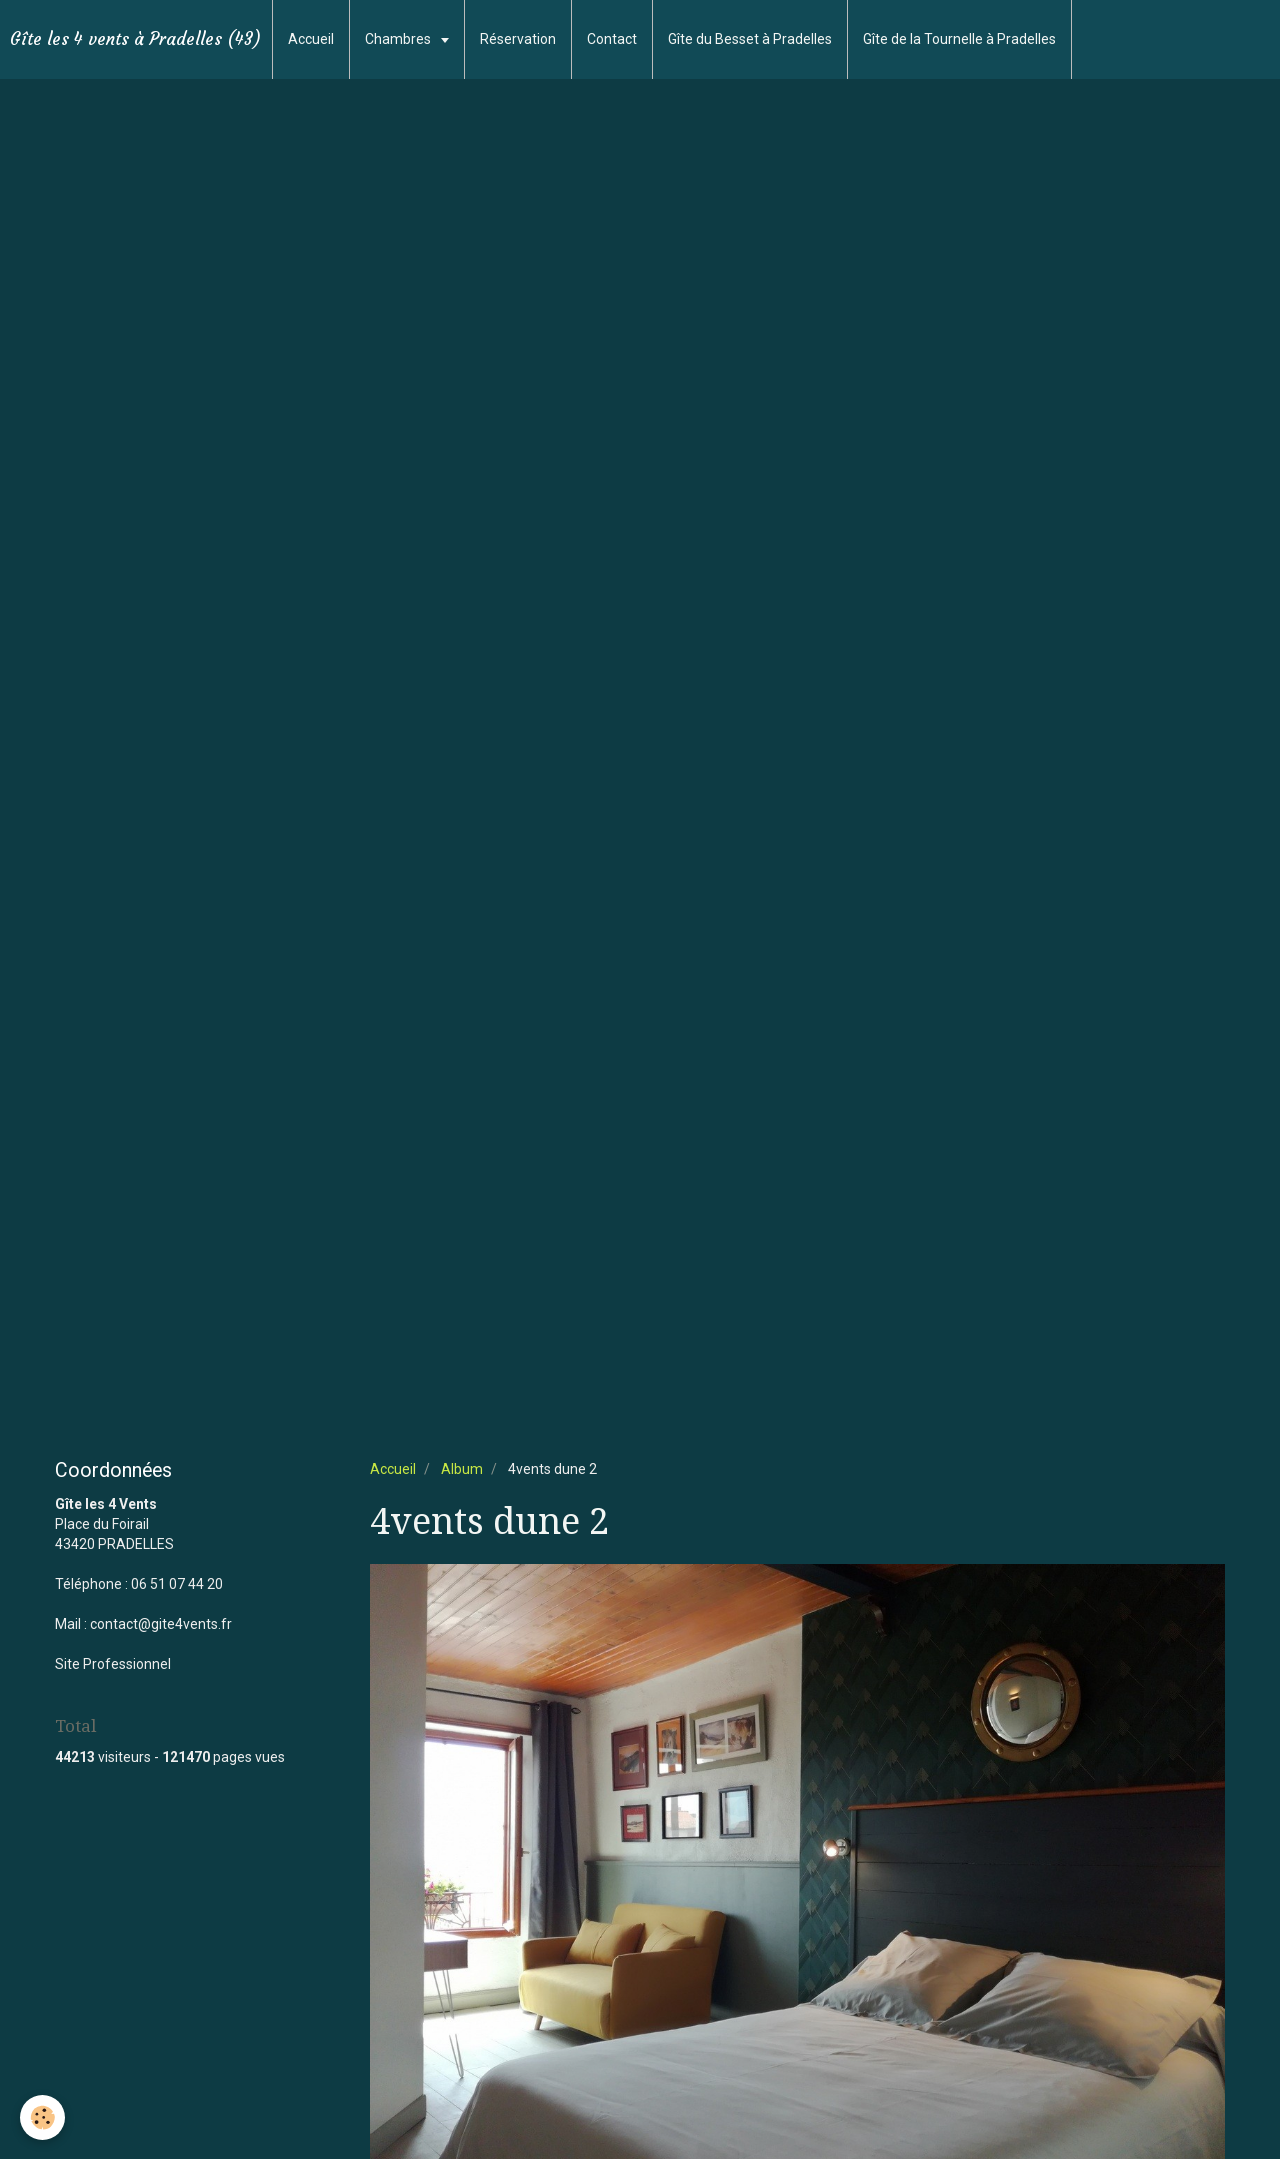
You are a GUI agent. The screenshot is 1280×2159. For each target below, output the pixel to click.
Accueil (311, 39)
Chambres (399, 39)
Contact (612, 39)
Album (462, 1469)
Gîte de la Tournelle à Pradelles (959, 39)
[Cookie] (42, 2117)
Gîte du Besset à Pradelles (750, 39)
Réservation (518, 39)
